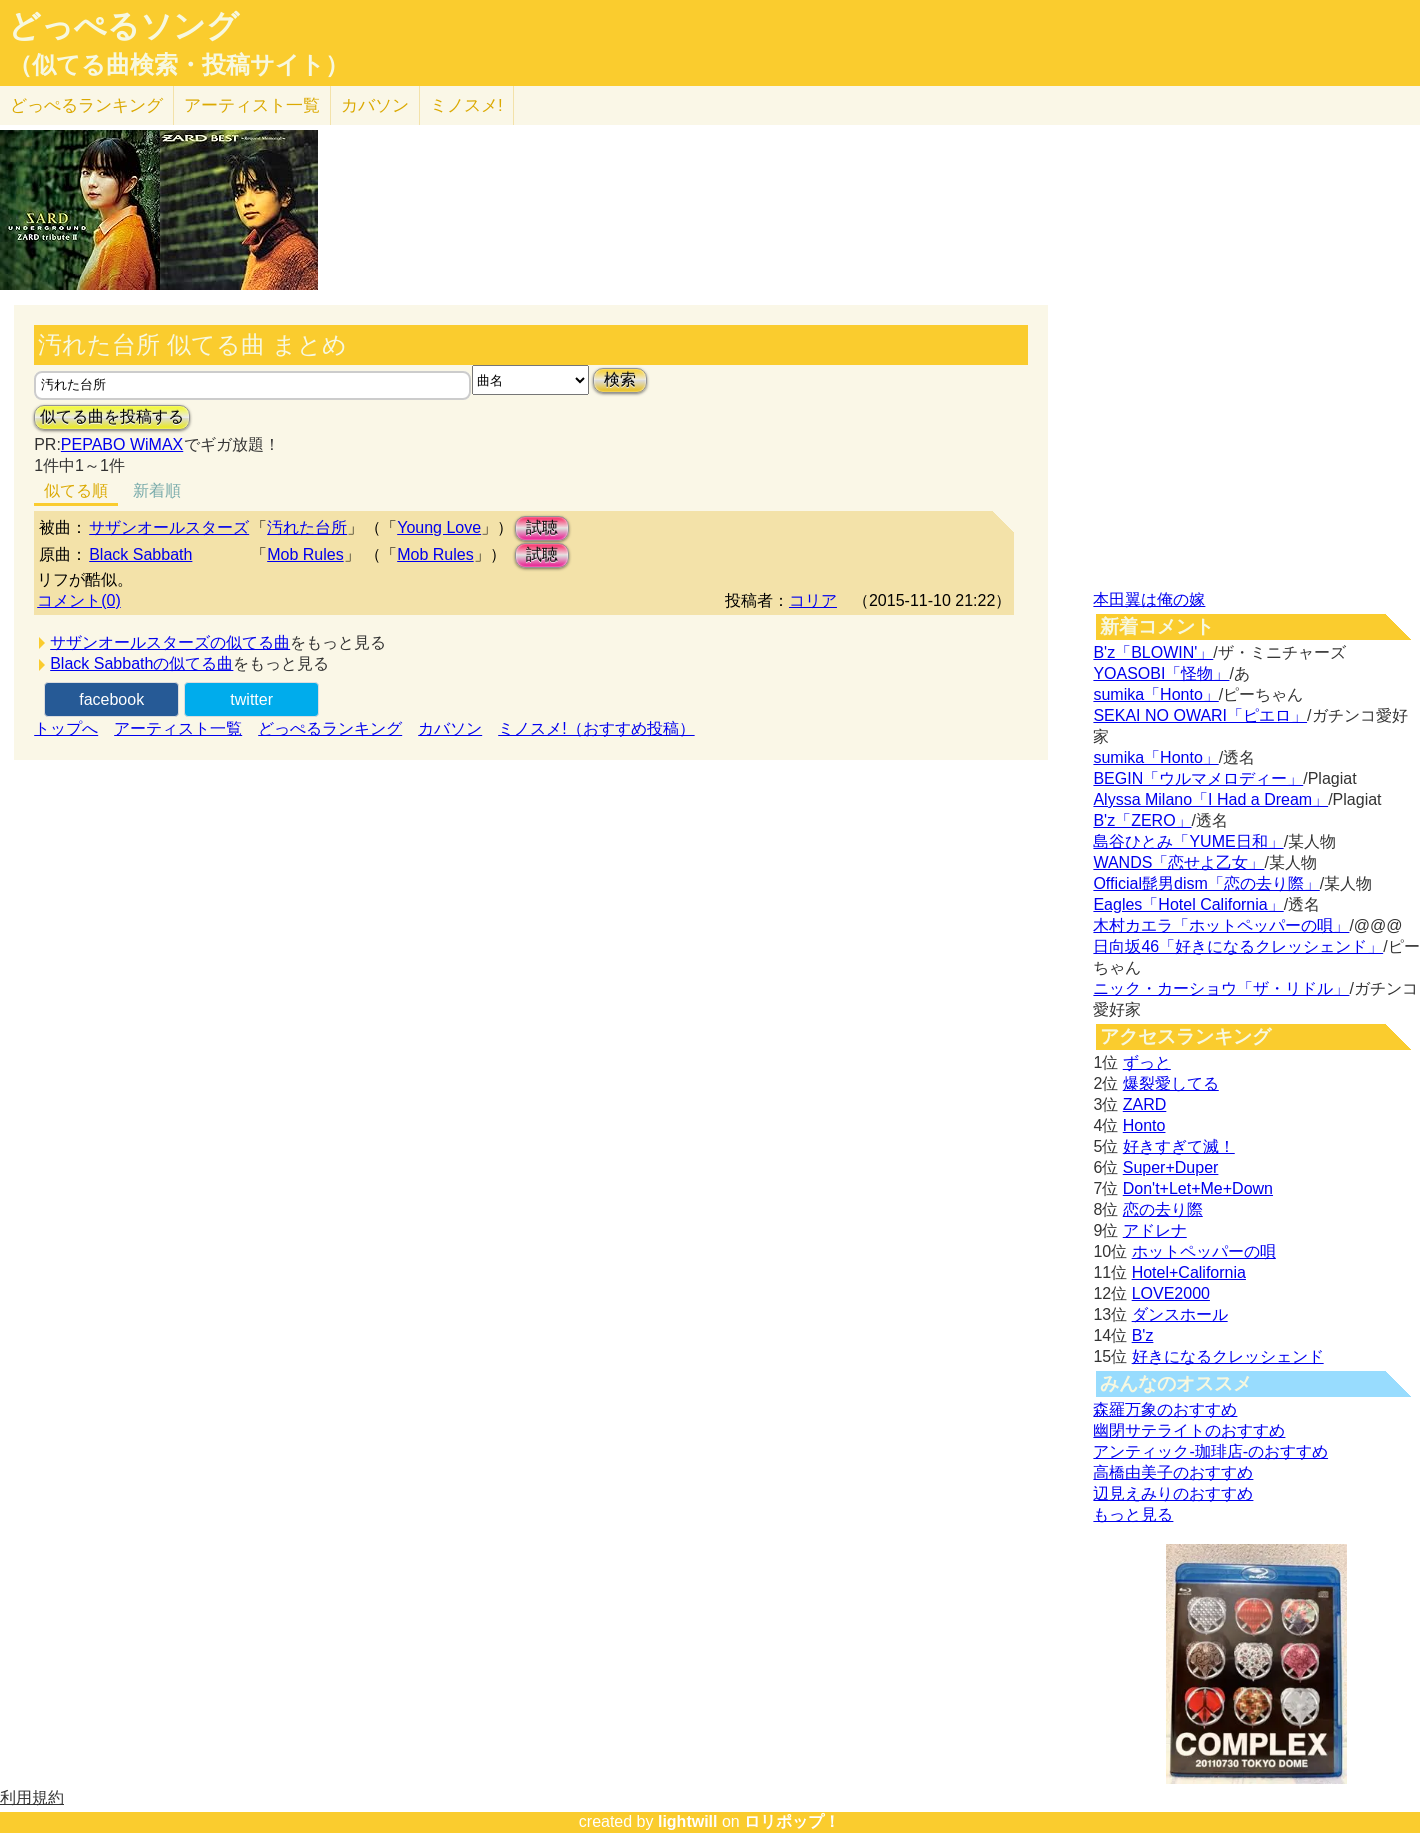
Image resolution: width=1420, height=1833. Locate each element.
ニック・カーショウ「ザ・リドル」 (1221, 988)
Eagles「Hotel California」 (1188, 904)
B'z (1143, 1335)
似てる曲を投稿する (112, 416)
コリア (813, 600)
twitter (251, 699)
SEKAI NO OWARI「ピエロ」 (1200, 715)
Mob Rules (305, 554)
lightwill (688, 1821)
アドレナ (1155, 1230)
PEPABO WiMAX (122, 444)
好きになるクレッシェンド (1228, 1356)
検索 (620, 379)
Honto (1144, 1125)
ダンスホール (1180, 1314)
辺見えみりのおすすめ (1173, 1493)
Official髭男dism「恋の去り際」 (1206, 883)
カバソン (375, 105)
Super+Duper (1171, 1167)
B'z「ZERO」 (1142, 820)
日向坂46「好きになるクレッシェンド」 (1238, 946)
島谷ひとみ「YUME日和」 (1188, 841)
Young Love (439, 527)
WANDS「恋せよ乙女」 (1178, 862)
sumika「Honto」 (1155, 694)
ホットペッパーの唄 (1204, 1251)
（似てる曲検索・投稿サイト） (178, 65)
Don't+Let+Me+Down (1198, 1188)
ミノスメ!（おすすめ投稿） (596, 728)
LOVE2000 (1171, 1293)
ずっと (1147, 1062)
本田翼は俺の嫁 (1149, 599)
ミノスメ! (466, 105)
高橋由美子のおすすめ (1173, 1472)
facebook (111, 699)
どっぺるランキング (330, 728)
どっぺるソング (123, 26)
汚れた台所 (307, 527)
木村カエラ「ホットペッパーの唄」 (1221, 925)
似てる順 (76, 490)
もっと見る (1133, 1514)
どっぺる (86, 105)
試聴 (542, 527)
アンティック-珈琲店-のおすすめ (1210, 1451)
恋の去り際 (1163, 1209)
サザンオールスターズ (169, 527)
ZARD (1145, 1104)
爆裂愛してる (1171, 1083)
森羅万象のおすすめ (1165, 1409)
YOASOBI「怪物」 (1161, 673)
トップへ (66, 728)
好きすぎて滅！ (1179, 1146)
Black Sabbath (140, 554)
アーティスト (252, 105)
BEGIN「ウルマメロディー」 (1198, 778)
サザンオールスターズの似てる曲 (170, 642)
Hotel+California (1189, 1272)
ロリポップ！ (792, 1821)
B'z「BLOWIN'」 (1153, 652)
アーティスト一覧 (178, 728)
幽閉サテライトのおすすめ (1189, 1430)
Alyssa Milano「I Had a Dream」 (1210, 799)
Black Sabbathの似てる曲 (141, 663)
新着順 (157, 490)
